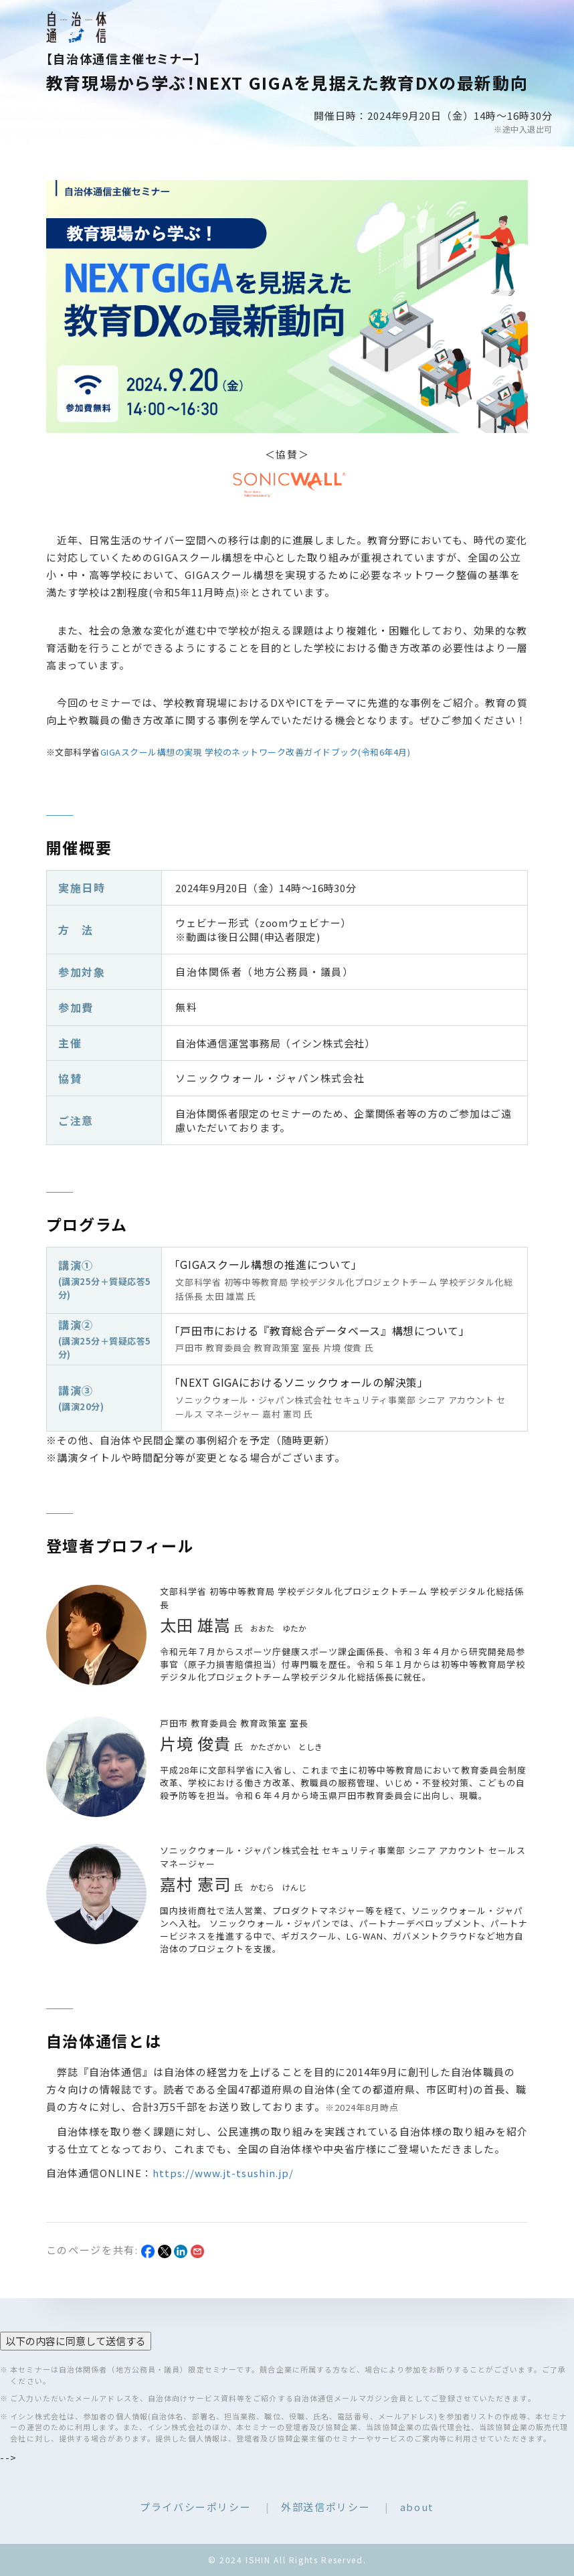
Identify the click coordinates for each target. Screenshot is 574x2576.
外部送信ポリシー (325, 2507)
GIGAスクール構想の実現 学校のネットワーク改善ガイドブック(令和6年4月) (255, 752)
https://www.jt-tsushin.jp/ (223, 2173)
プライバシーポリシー (196, 2507)
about (417, 2507)
